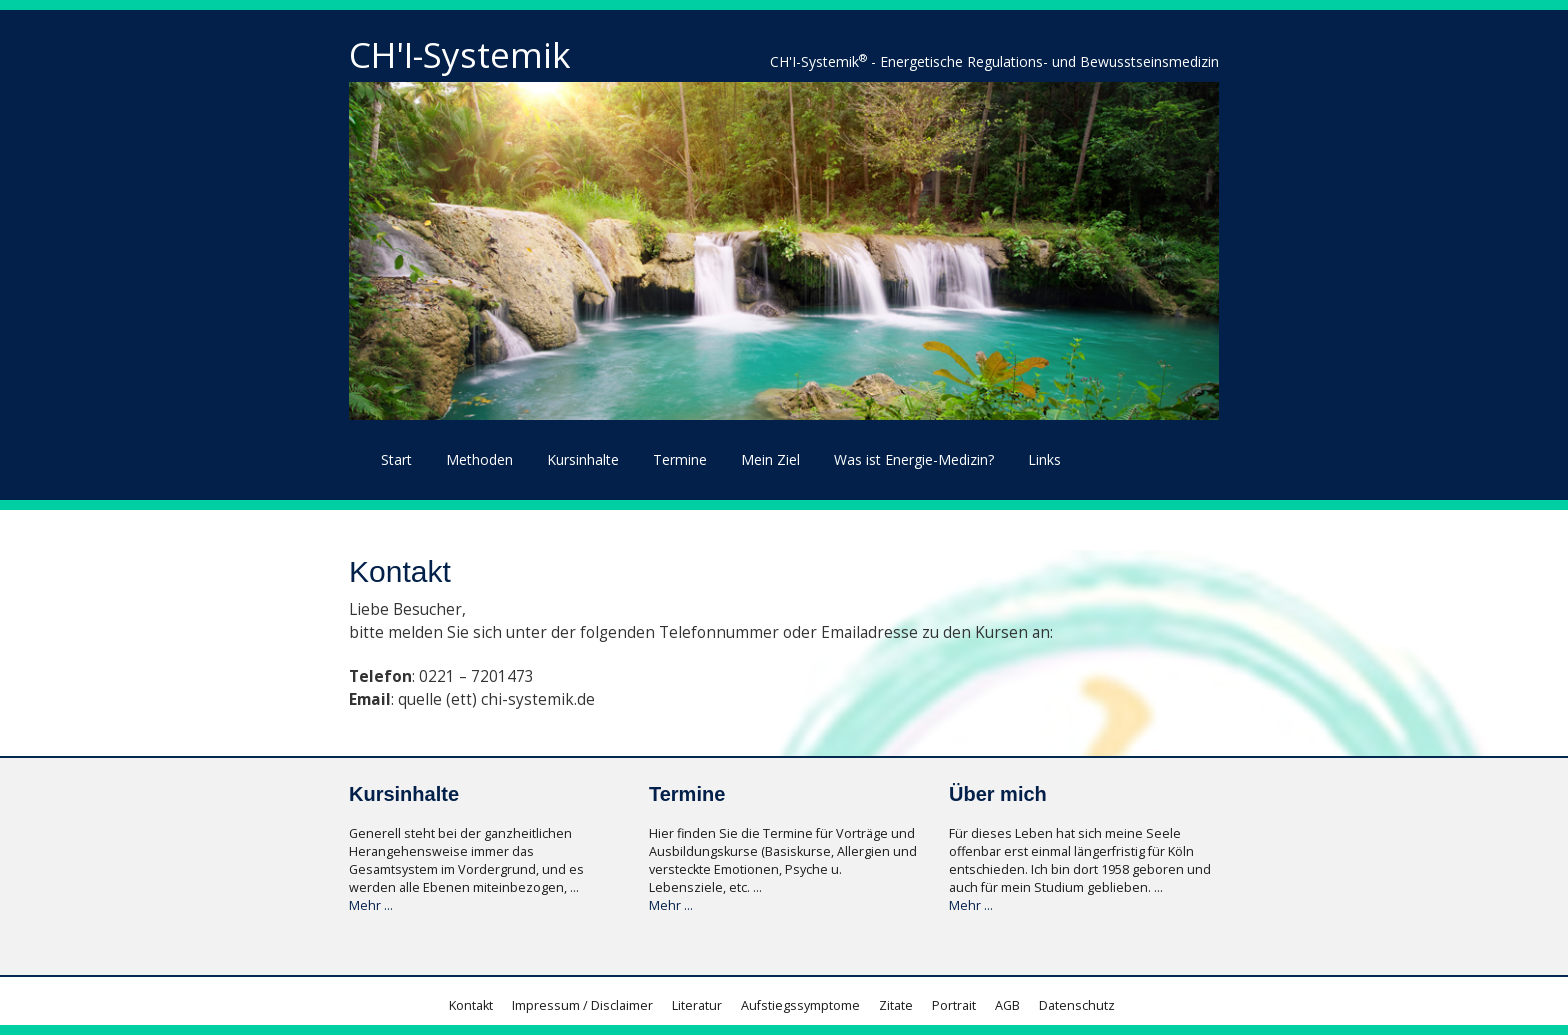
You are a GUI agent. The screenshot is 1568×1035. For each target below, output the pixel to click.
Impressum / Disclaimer (582, 1005)
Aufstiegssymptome (800, 1005)
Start (396, 459)
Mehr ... (371, 905)
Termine (680, 459)
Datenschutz (1077, 1005)
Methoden (479, 459)
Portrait (954, 1005)
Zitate (896, 1005)
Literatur (697, 1005)
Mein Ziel (770, 459)
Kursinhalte (583, 459)
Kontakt (471, 1005)
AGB (1007, 1005)
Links (1044, 459)
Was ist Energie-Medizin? (914, 459)
